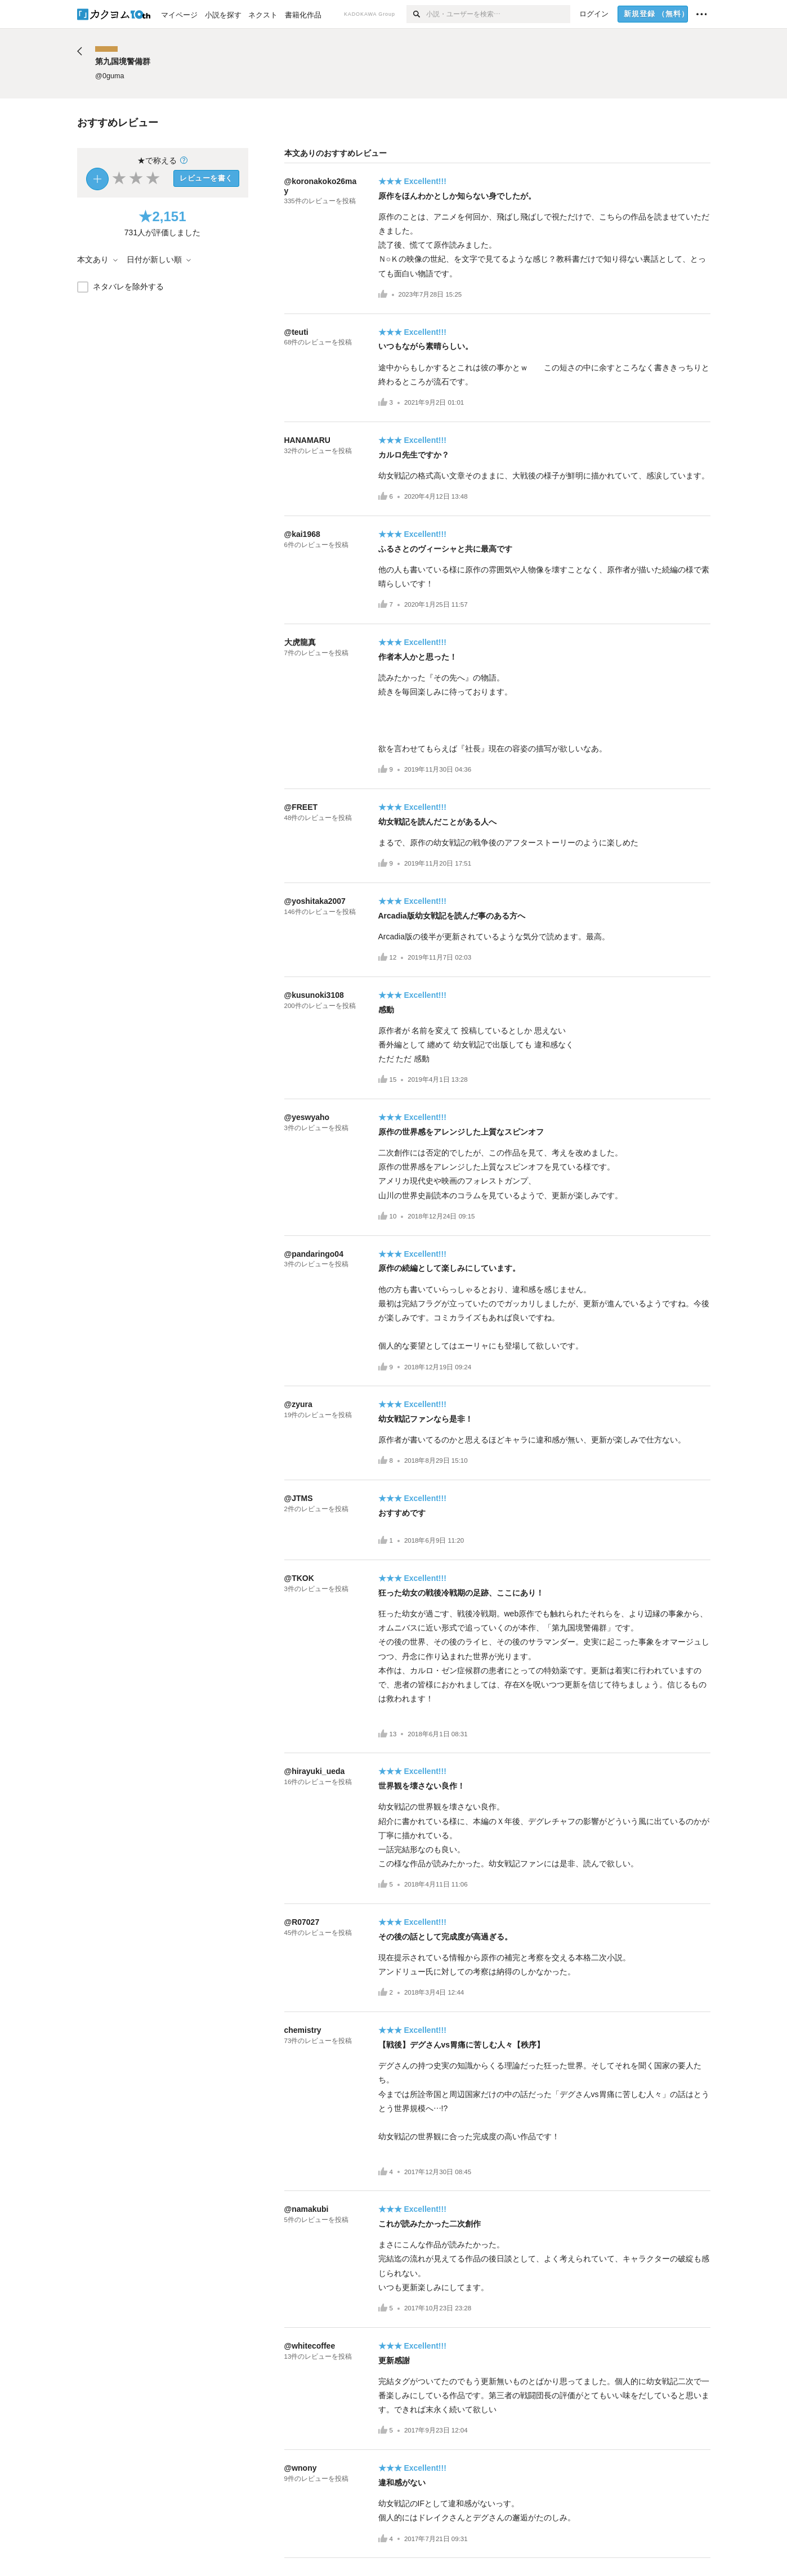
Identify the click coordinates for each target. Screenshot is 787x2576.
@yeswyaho (307, 1117)
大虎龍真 (300, 642)
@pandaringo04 (313, 1253)
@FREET (301, 807)
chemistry (302, 2030)
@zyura (298, 1404)
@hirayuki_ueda (314, 1771)
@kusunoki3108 (314, 995)
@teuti (296, 332)
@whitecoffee (310, 2345)
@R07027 (302, 1922)
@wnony (300, 2467)
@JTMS (298, 1498)
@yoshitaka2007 (315, 901)
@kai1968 (302, 534)
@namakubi (306, 2209)
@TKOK (299, 1578)
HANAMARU (307, 440)
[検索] (416, 14)
